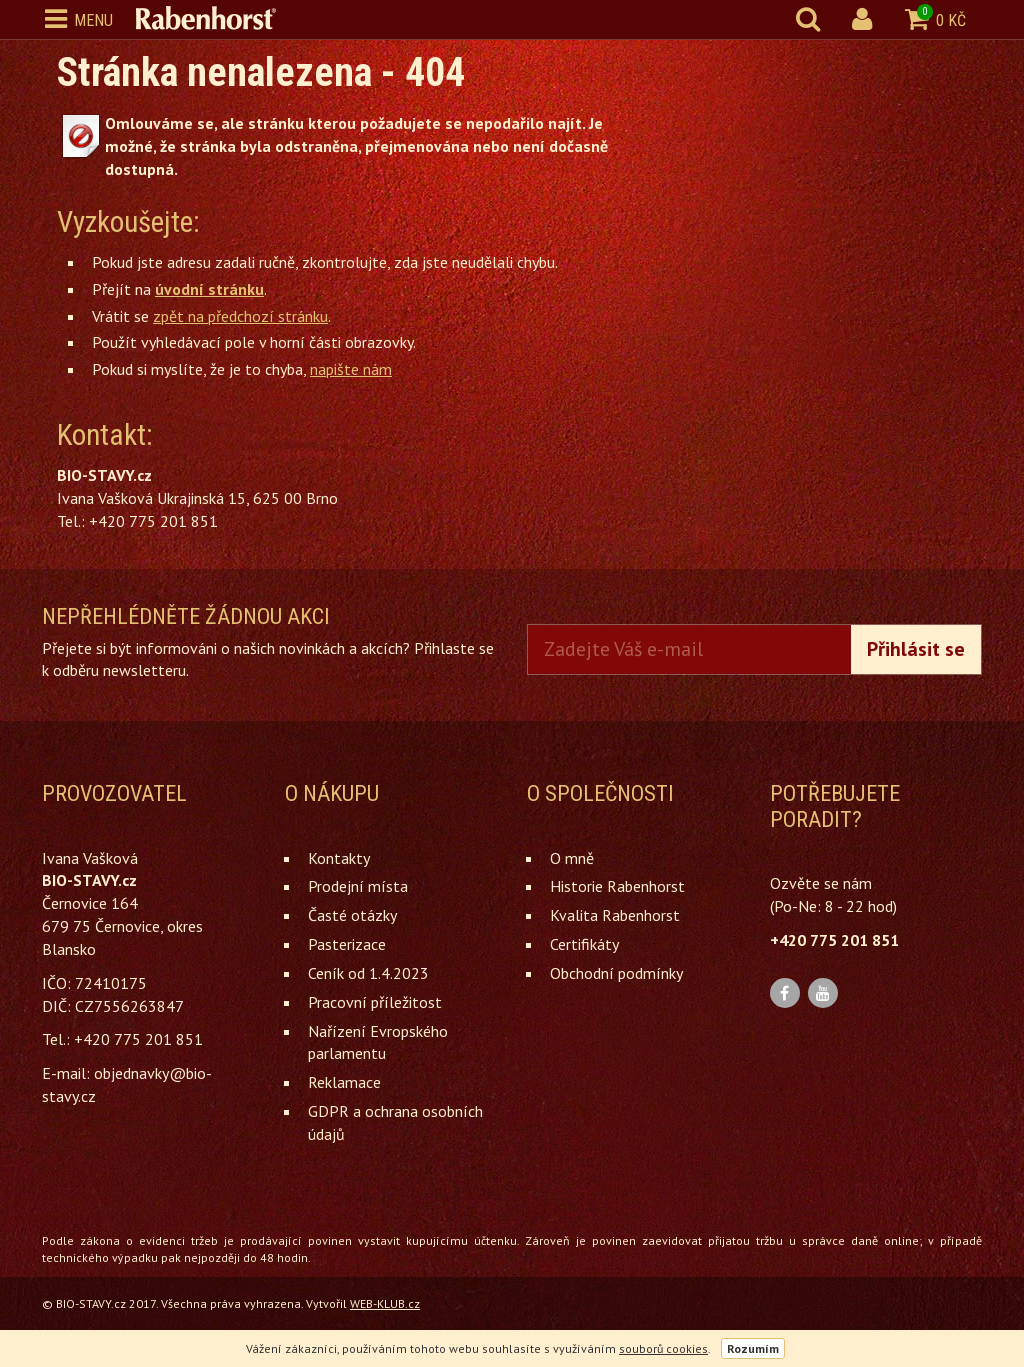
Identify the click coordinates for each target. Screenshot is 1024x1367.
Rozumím (753, 1348)
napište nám (351, 369)
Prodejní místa (358, 886)
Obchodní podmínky (616, 973)
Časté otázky (352, 915)
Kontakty (339, 858)
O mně (572, 858)
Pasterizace (347, 944)
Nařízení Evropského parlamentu (378, 1042)
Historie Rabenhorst (617, 886)
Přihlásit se (916, 649)
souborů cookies (663, 1348)
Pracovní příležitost (375, 1002)
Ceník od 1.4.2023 (368, 973)
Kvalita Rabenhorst (615, 915)
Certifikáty (584, 944)
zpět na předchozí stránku (240, 316)
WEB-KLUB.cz (385, 1303)
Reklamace (344, 1082)
